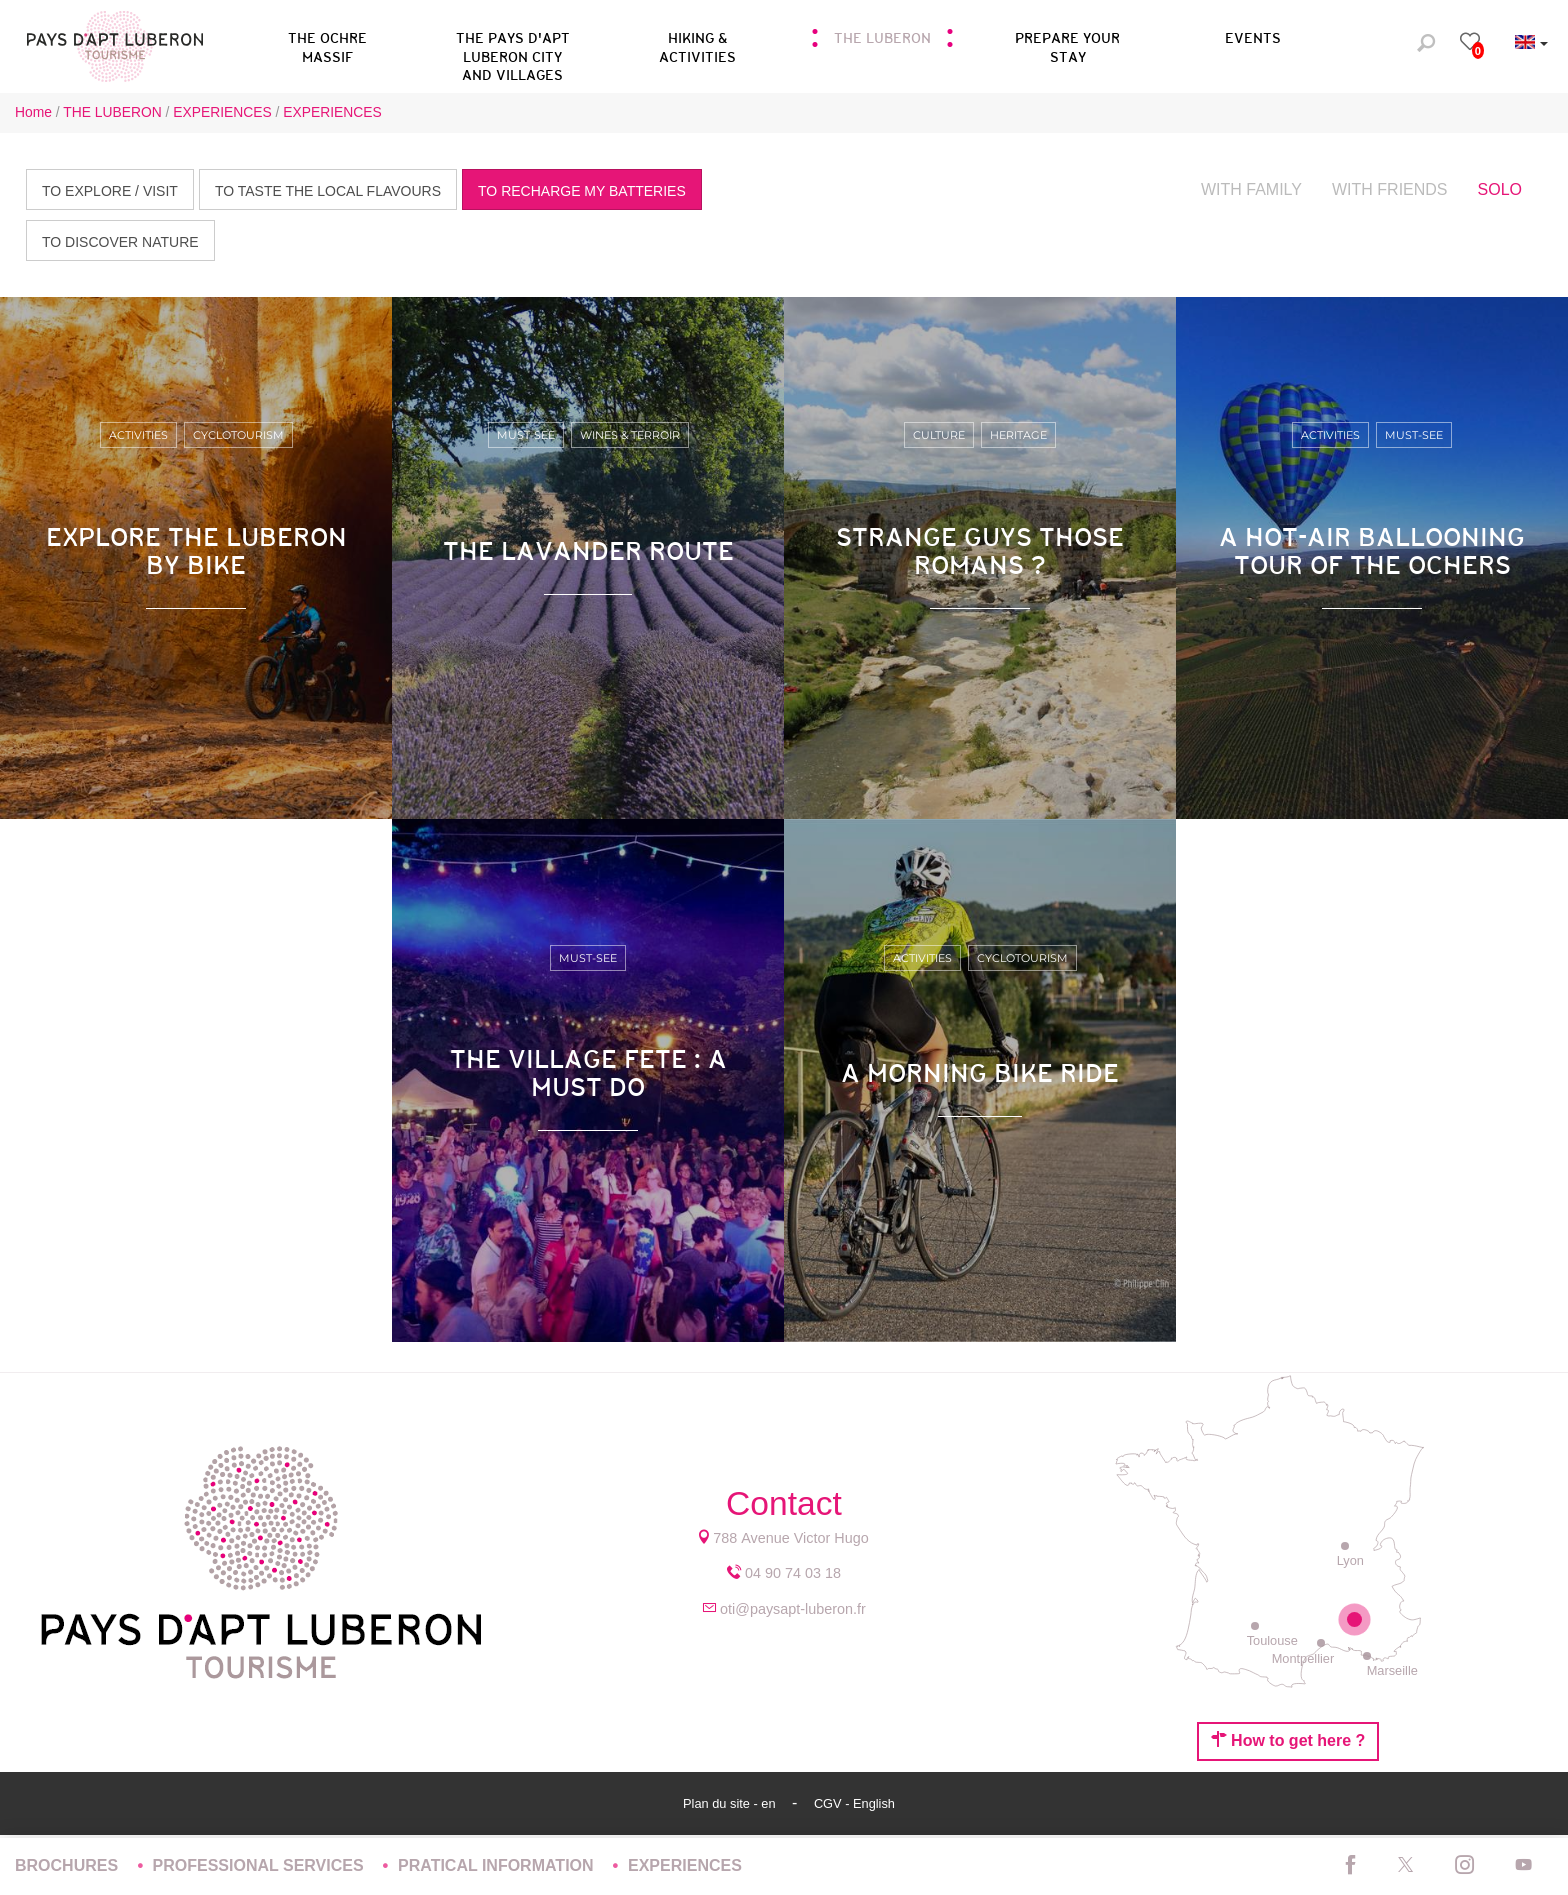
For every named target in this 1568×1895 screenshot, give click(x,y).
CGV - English (854, 1803)
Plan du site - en (731, 1803)
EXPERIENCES (685, 1865)
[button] (512, 44)
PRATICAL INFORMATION (498, 1865)
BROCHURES (69, 1865)
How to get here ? (1288, 1740)
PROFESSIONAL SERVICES (260, 1865)
